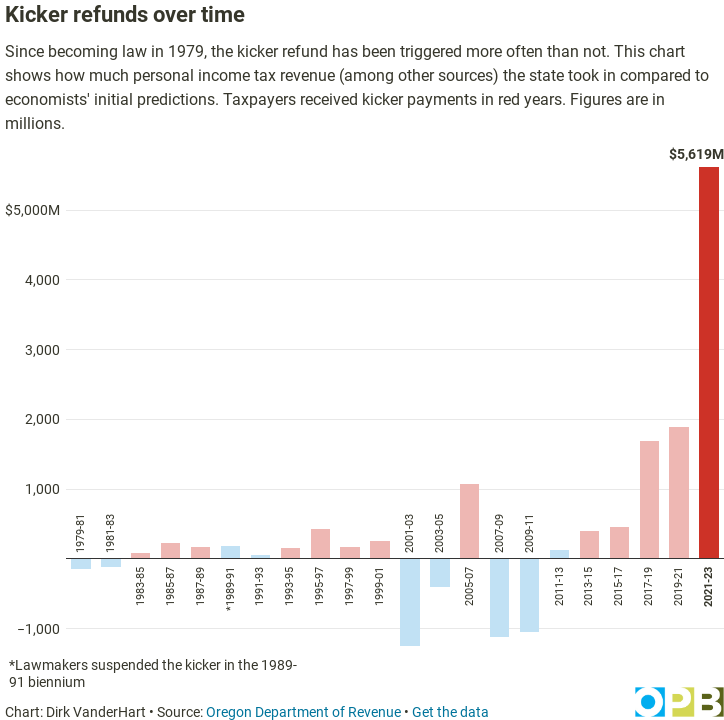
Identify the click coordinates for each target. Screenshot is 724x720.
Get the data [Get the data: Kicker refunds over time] (450, 712)
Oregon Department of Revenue (303, 712)
